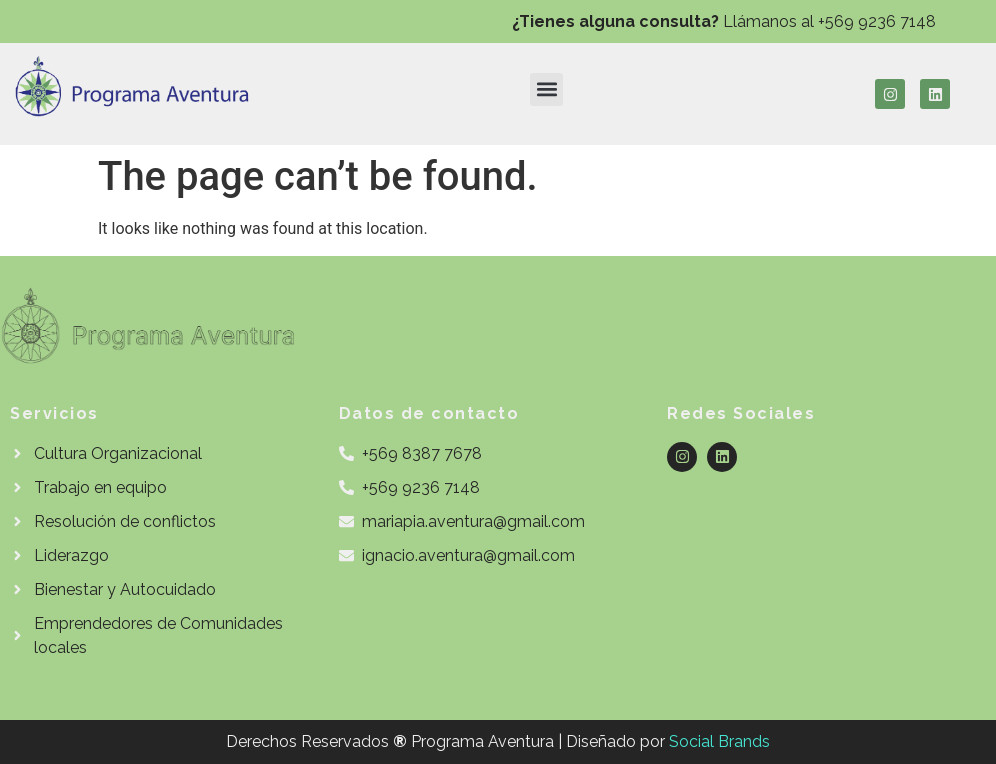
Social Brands (719, 741)
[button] (546, 89)
